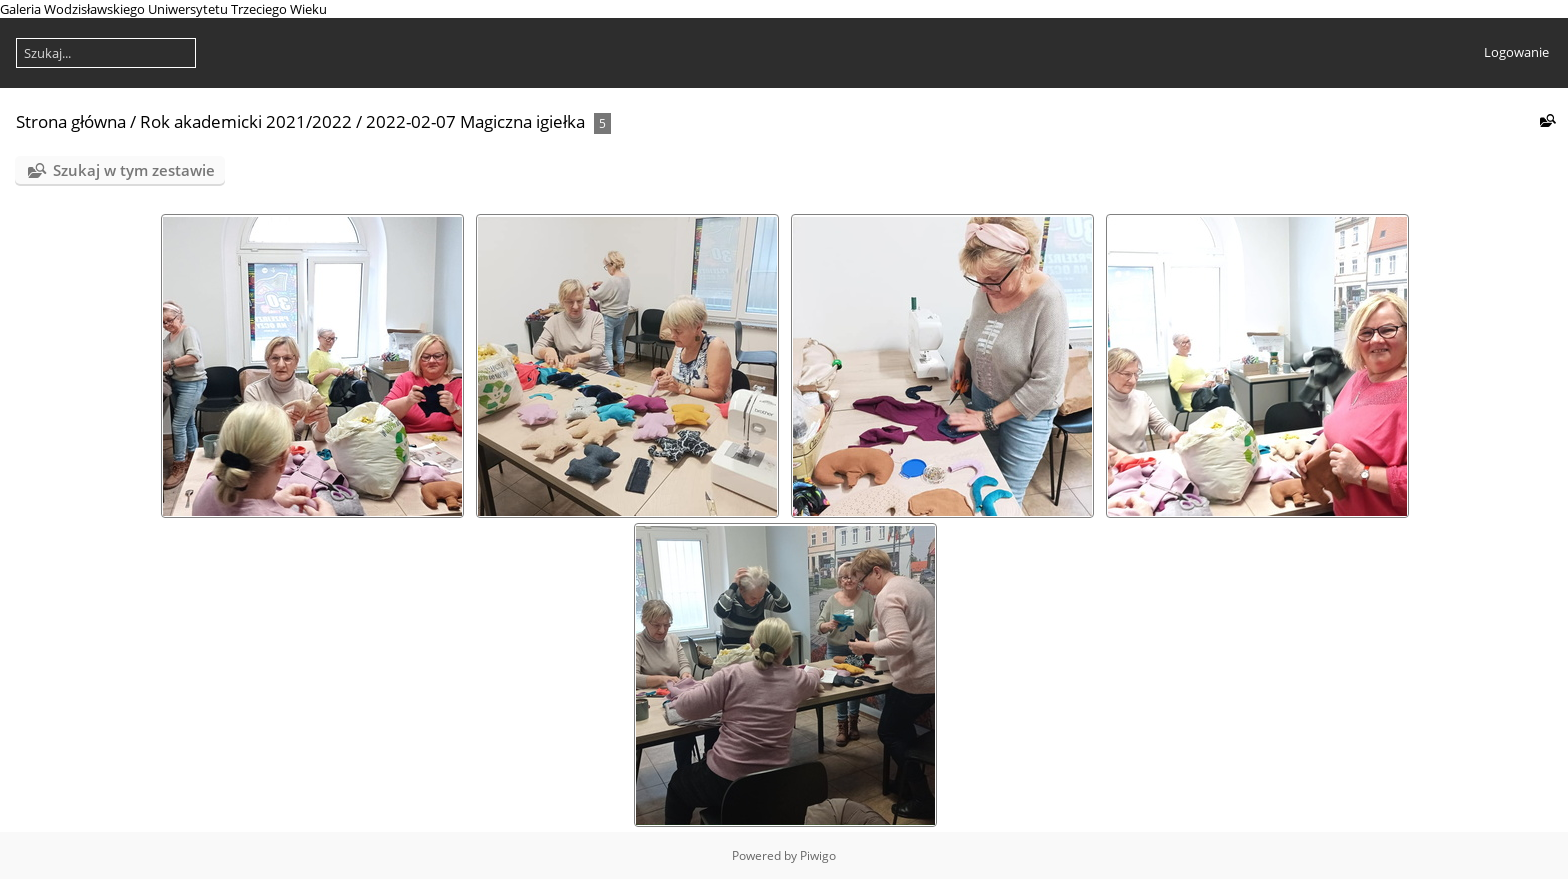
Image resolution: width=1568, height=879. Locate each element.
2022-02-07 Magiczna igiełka (475, 121)
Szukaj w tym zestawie (134, 170)
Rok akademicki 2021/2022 (246, 121)
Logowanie (1516, 52)
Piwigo (818, 855)
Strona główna (71, 121)
